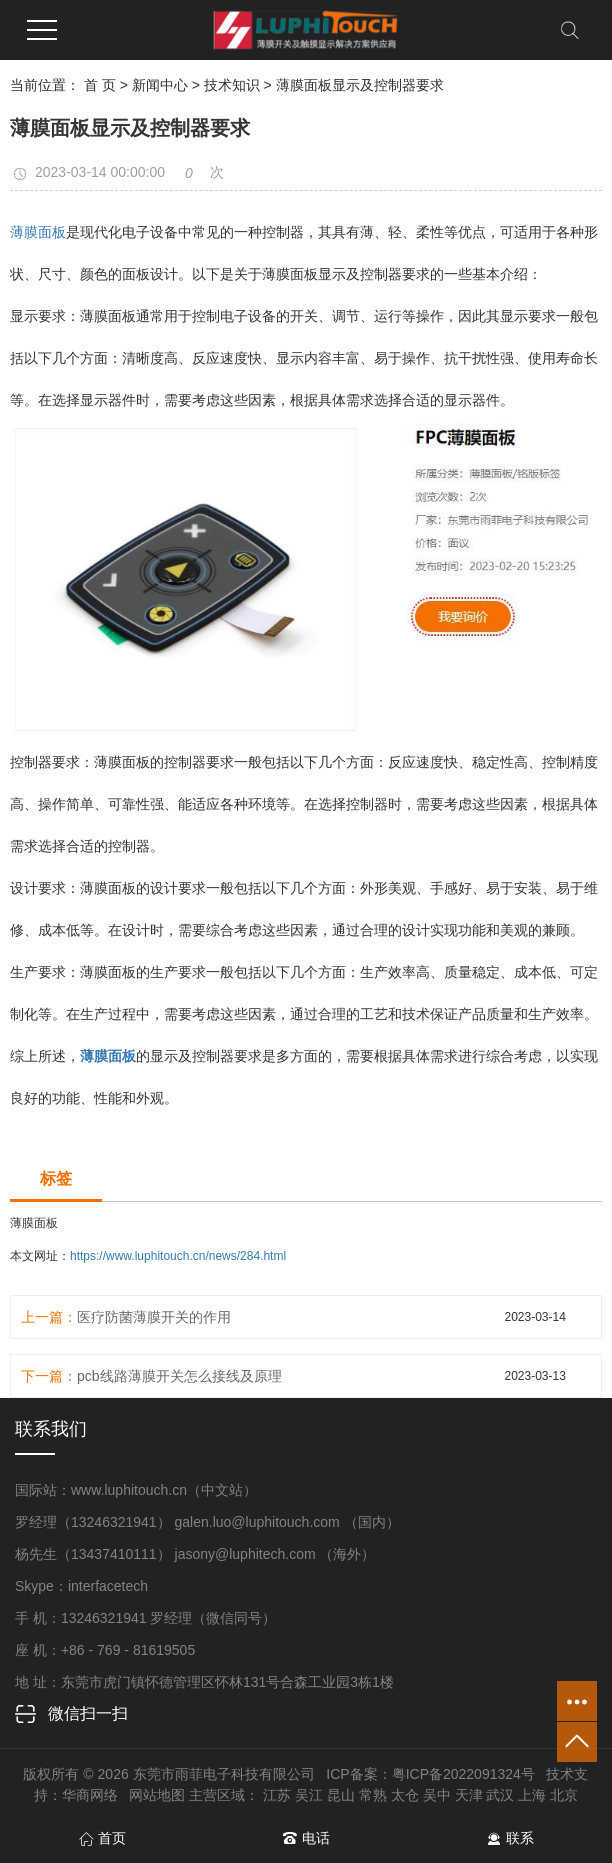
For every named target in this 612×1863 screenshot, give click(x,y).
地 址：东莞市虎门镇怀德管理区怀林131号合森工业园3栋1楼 (204, 1682)
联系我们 (51, 1429)
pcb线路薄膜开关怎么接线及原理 (179, 1376)
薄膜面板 (38, 232)
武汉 (500, 1795)
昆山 (341, 1795)
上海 (532, 1795)
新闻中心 (160, 85)
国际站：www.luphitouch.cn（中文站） (136, 1490)
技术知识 (232, 85)
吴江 (309, 1795)
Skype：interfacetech (81, 1586)
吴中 (437, 1795)
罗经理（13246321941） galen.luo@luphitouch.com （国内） (207, 1522)
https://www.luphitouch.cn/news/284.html (178, 1256)
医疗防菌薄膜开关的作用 (154, 1317)
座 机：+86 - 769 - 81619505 (105, 1650)
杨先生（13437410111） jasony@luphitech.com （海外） (195, 1554)
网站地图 (157, 1795)
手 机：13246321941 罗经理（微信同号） (145, 1618)
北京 (564, 1795)
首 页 (100, 85)
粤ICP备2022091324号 (463, 1774)
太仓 (405, 1795)
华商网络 (90, 1795)
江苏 (277, 1795)
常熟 (373, 1795)
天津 (469, 1795)
